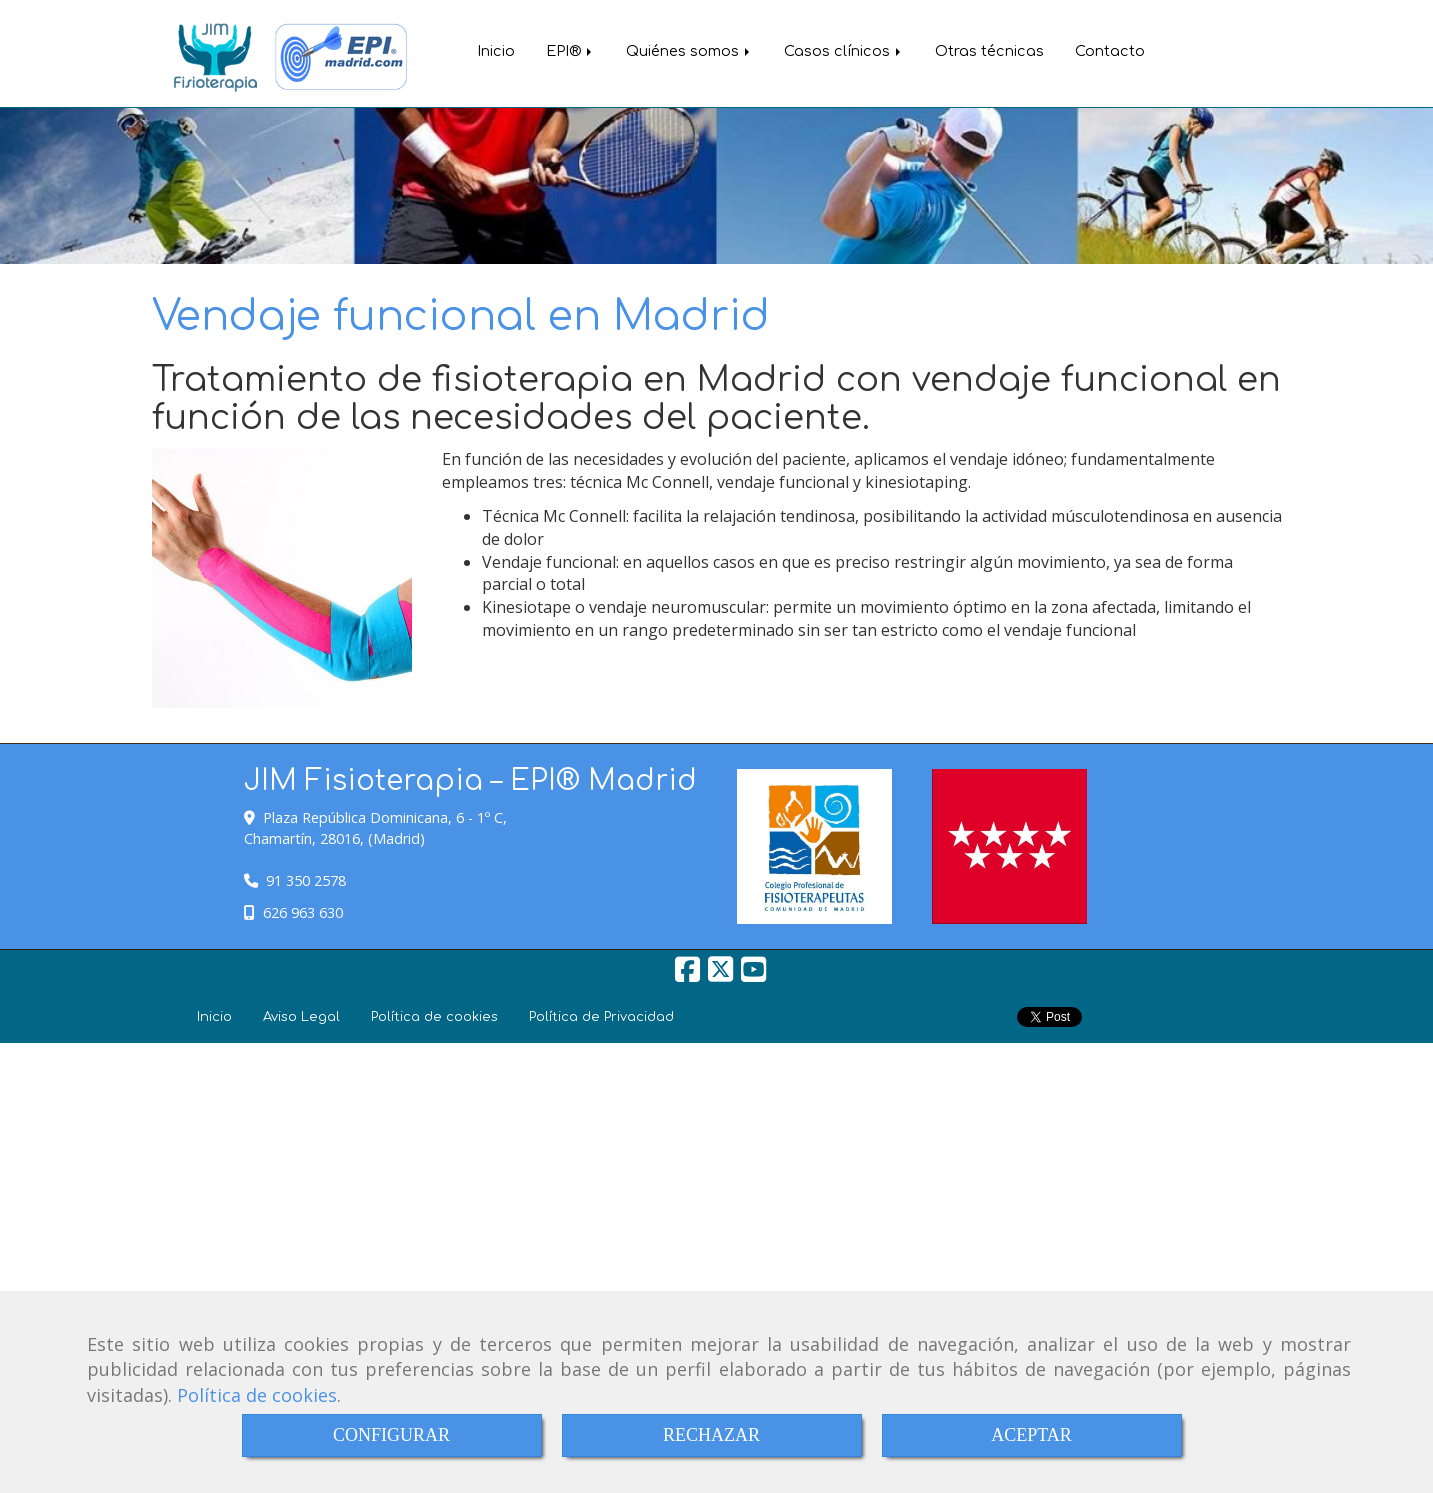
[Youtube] (753, 975)
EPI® (570, 51)
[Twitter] (720, 975)
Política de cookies (257, 1395)
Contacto (1110, 51)
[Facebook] (687, 975)
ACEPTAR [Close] (1031, 1435)
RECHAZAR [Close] (711, 1435)
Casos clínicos (844, 51)
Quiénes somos (689, 51)
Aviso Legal (301, 1017)
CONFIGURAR (391, 1435)
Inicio (496, 51)
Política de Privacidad (601, 1017)
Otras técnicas (989, 51)
